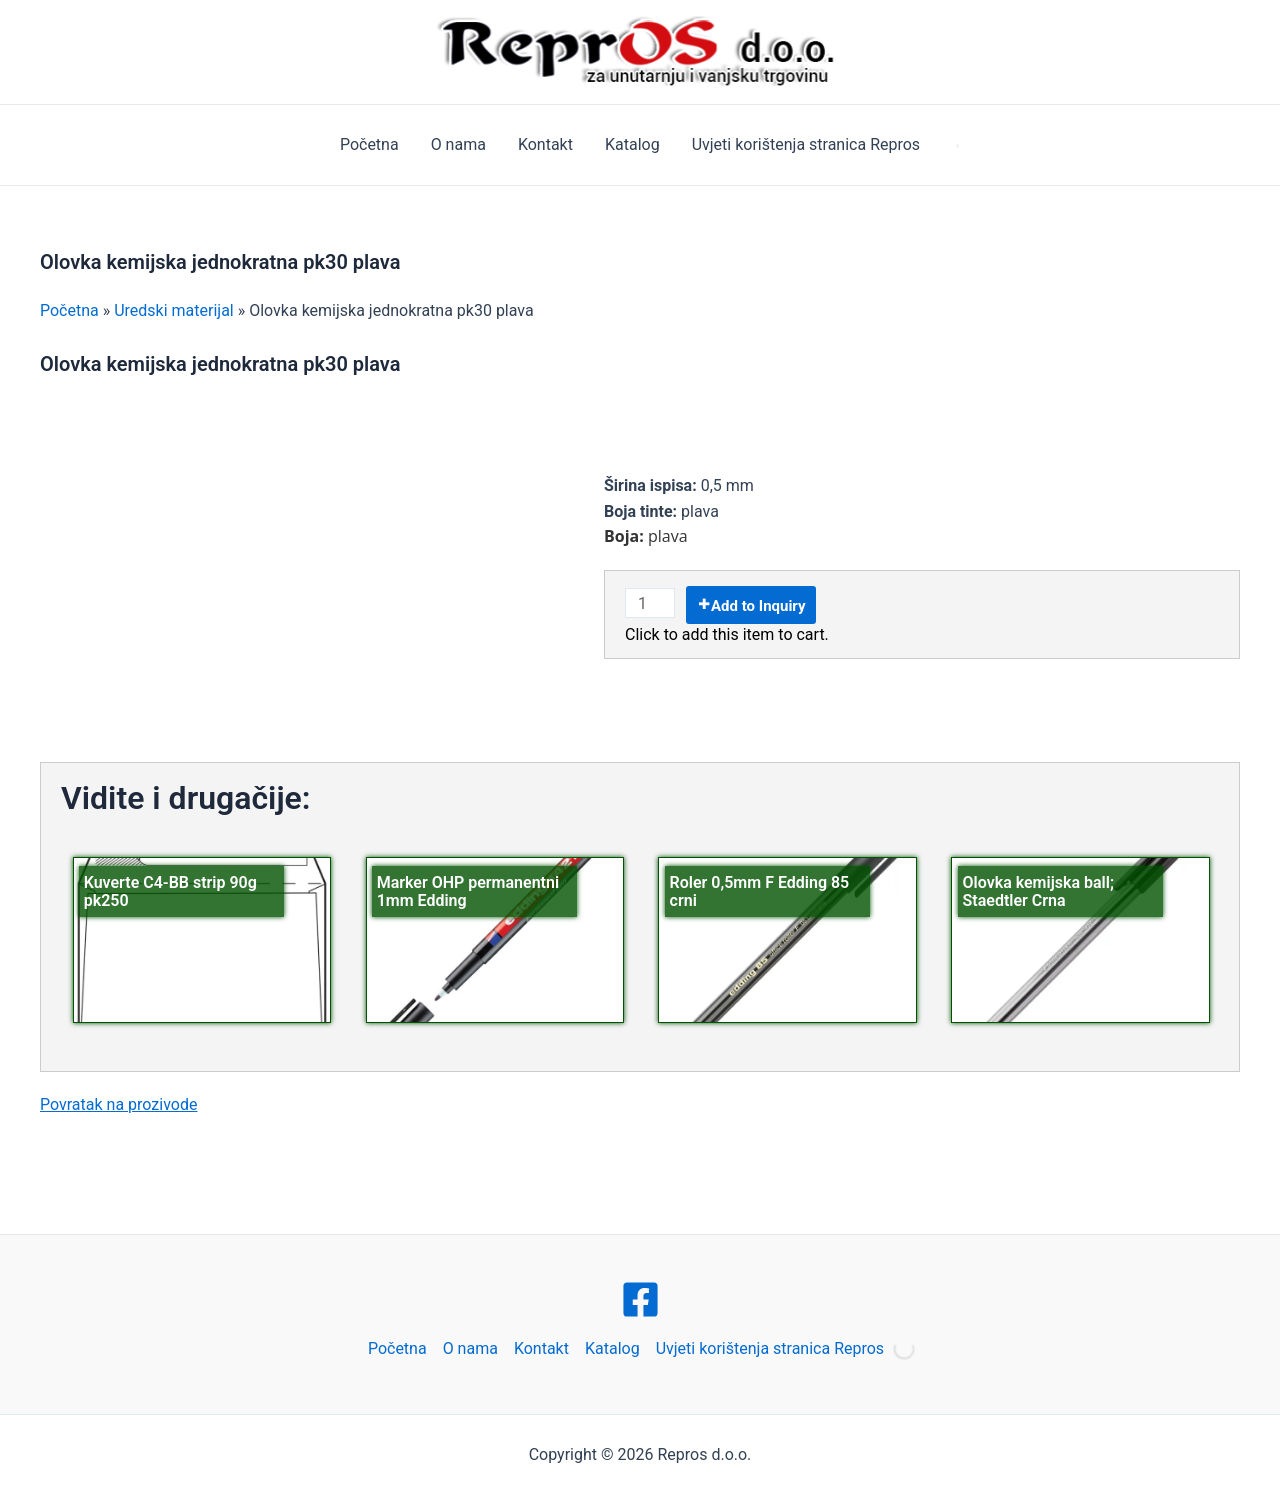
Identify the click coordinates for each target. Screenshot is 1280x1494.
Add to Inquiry (758, 606)
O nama (458, 144)
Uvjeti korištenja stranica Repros (806, 144)
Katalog (632, 144)
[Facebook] (640, 1299)
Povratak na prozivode (118, 1104)
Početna (369, 144)
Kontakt (545, 144)
